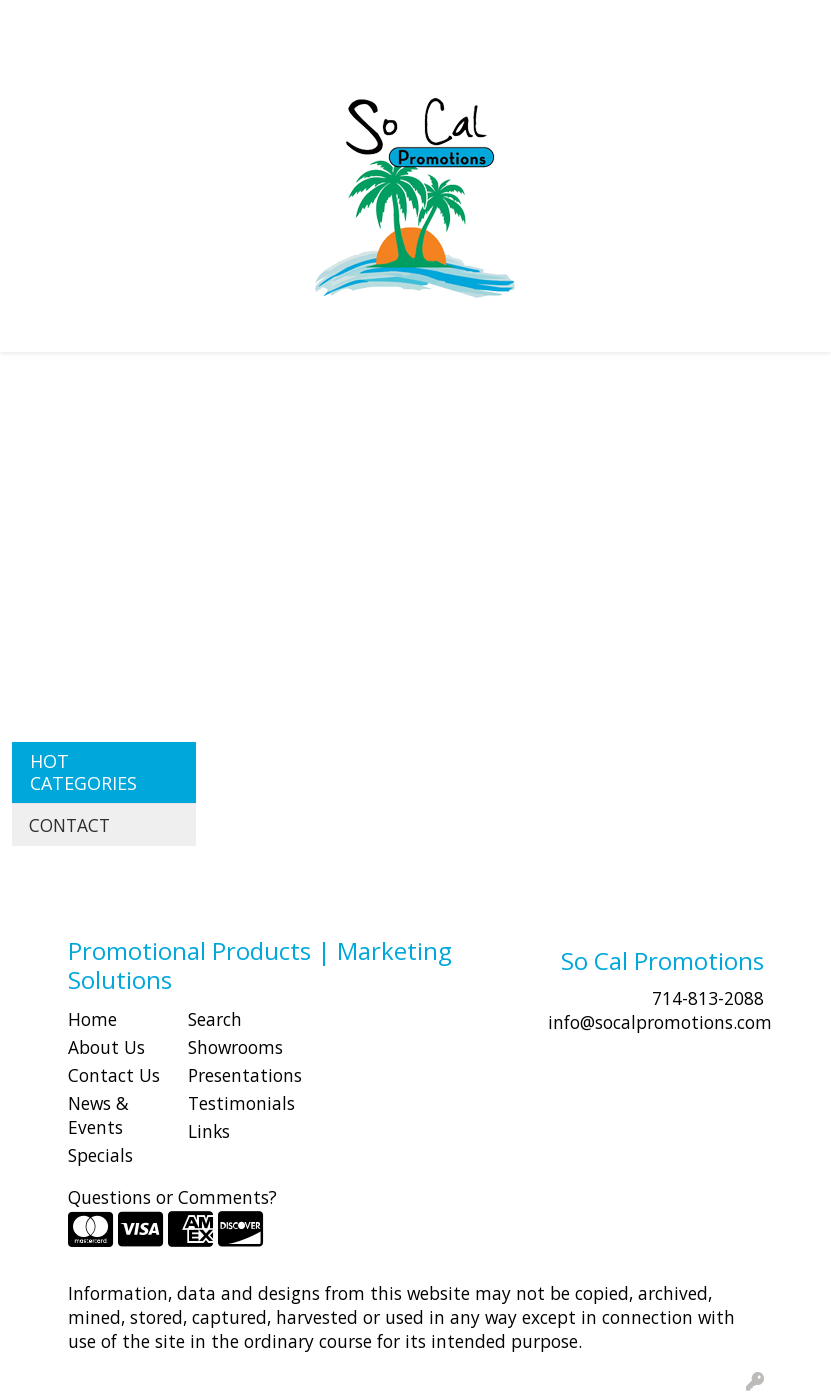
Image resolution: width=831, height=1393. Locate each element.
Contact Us (114, 1075)
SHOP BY (184, 22)
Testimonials (236, 1103)
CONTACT (270, 22)
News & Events (98, 1115)
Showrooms (235, 1047)
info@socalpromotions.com (660, 1022)
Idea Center (62, 66)
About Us (106, 1047)
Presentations (236, 1075)
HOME (43, 22)
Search (465, 22)
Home (92, 1019)
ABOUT (109, 22)
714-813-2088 (708, 998)
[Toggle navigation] (31, 330)
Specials (100, 1155)
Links (209, 1131)
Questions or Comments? (172, 1197)
